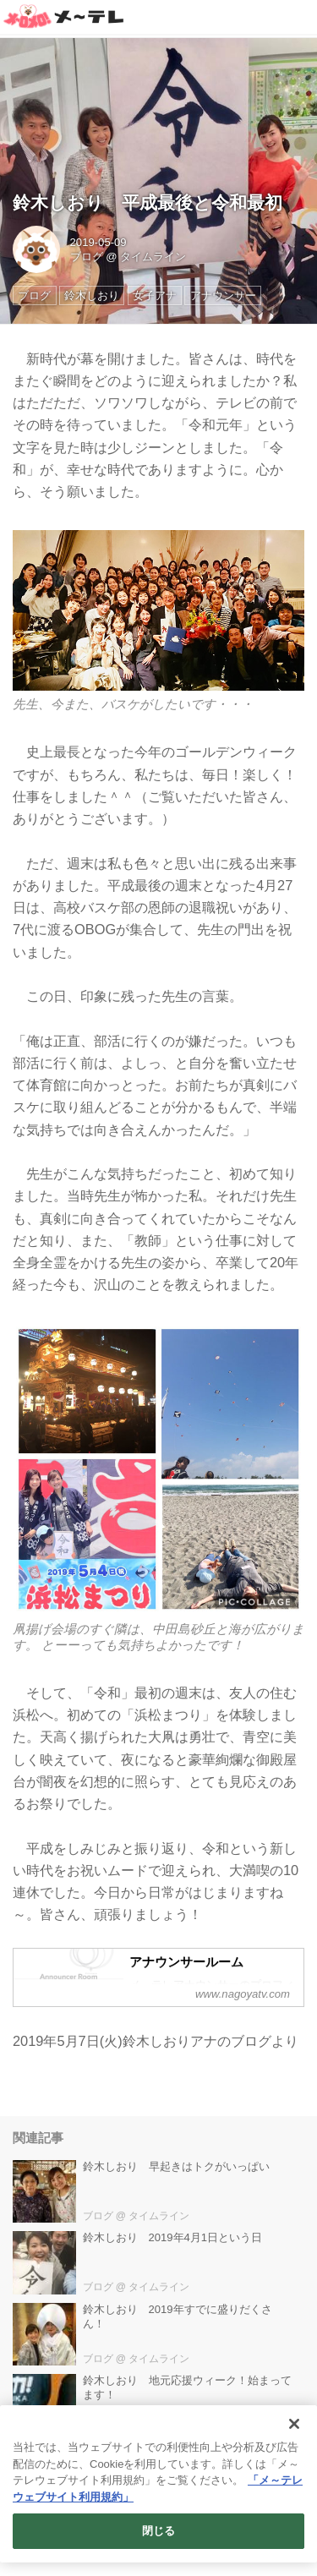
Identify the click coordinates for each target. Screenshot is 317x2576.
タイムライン (153, 256)
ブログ (86, 256)
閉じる (158, 2530)
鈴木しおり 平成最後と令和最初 (147, 202)
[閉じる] (294, 2423)
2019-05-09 (98, 242)
